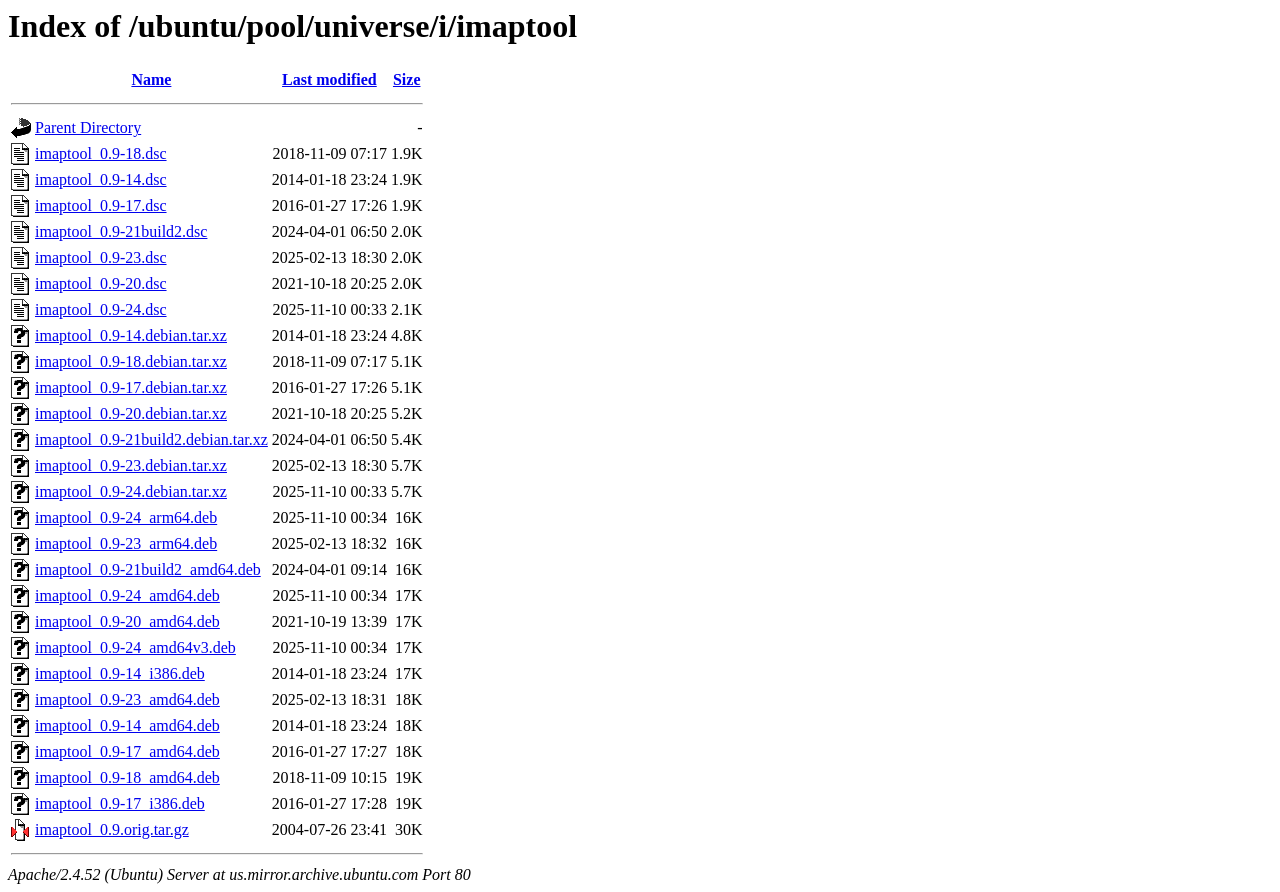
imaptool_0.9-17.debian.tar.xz (131, 387)
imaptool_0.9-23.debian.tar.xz (131, 465)
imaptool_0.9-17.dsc (101, 205)
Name (151, 79)
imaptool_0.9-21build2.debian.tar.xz (151, 439)
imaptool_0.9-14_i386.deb (120, 673)
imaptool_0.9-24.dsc (101, 309)
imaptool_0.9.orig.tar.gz (112, 829)
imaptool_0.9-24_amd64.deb (127, 595)
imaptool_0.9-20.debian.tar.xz (131, 413)
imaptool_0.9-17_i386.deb (120, 803)
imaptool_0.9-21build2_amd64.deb (148, 569)
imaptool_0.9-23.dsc (101, 257)
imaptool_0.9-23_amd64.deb (127, 699)
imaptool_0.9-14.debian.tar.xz (131, 335)
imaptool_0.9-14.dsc (101, 179)
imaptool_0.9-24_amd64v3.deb (135, 647)
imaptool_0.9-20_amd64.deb (127, 621)
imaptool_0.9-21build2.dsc (121, 231)
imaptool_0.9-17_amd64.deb (127, 751)
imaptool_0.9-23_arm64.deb (126, 543)
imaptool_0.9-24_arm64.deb (126, 517)
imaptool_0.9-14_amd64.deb (127, 725)
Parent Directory (88, 127)
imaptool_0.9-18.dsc (101, 153)
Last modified (329, 79)
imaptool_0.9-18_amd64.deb (127, 777)
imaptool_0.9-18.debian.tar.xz (131, 361)
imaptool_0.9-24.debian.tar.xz (131, 491)
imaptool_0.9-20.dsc (101, 283)
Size (407, 79)
